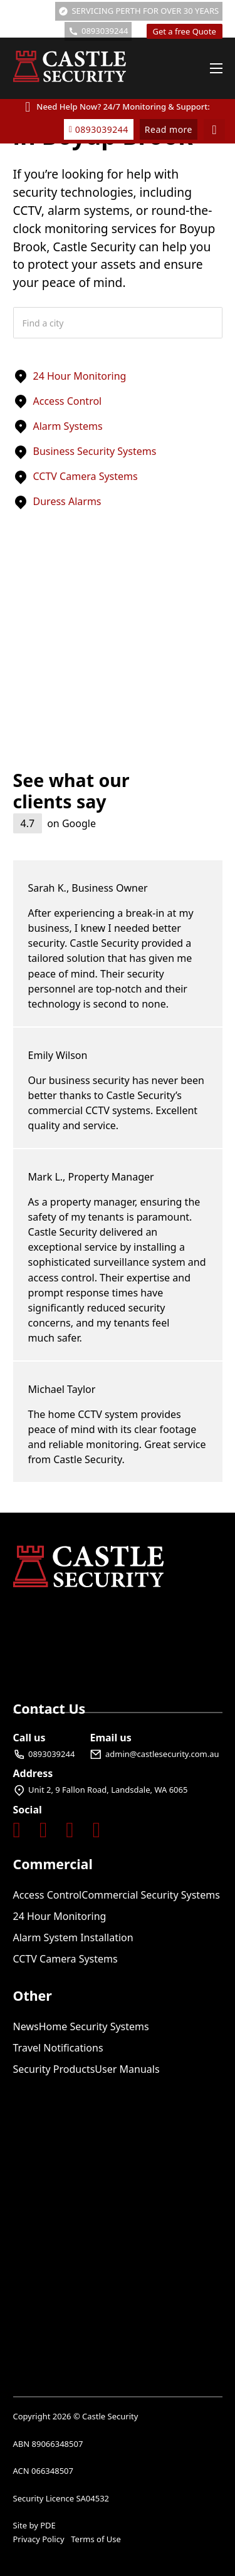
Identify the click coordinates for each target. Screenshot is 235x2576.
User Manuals (127, 2069)
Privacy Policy (39, 2539)
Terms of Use (96, 2539)
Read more (168, 129)
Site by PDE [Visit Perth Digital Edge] (34, 2525)
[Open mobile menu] (216, 68)
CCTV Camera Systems (65, 1959)
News (26, 2026)
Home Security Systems (94, 2026)
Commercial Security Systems (150, 1895)
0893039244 (98, 129)
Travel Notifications (58, 2048)
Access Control (47, 1895)
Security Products (54, 2069)
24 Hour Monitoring (60, 1916)
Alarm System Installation (73, 1937)
